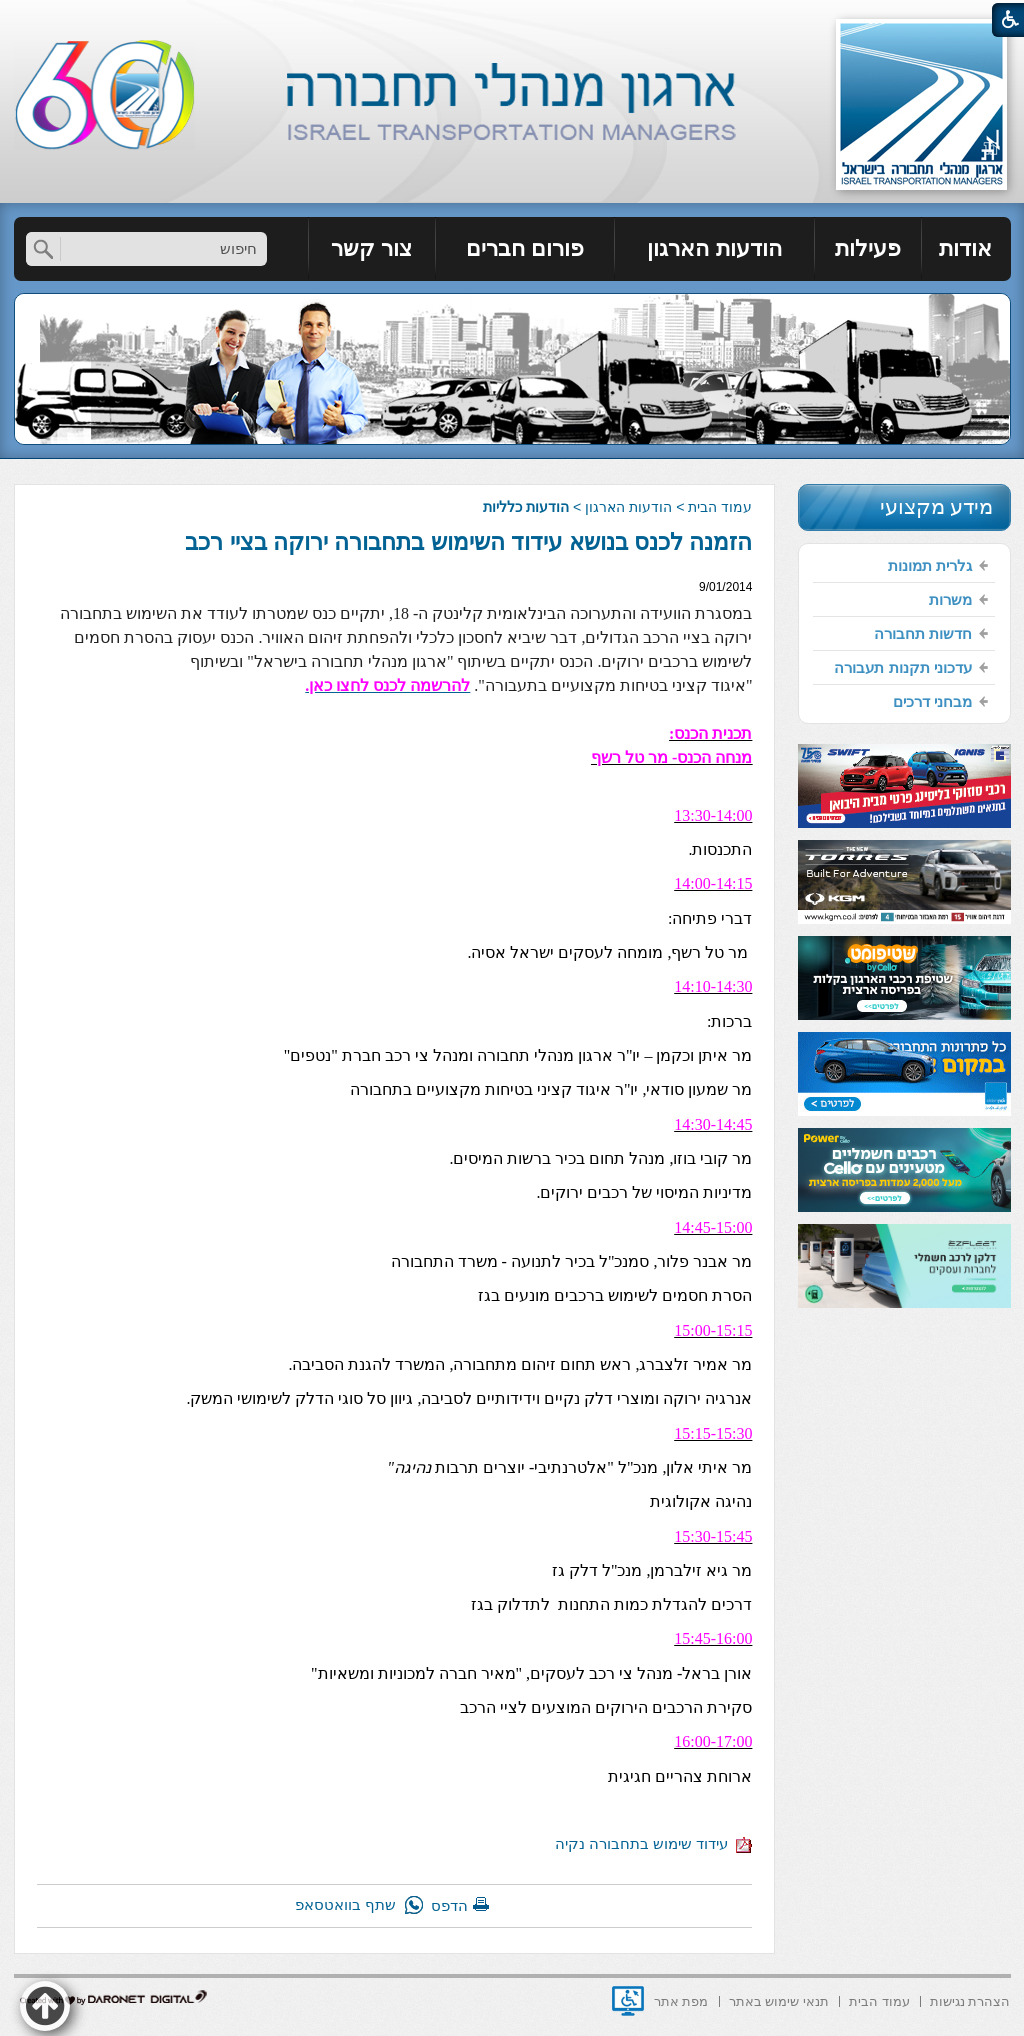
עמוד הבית (720, 507)
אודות (965, 248)
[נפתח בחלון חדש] (628, 2001)
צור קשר (371, 248)
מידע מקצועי (937, 506)
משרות (950, 599)
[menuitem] (966, 249)
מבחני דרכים (932, 701)
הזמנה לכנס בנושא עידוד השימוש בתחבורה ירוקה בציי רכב (468, 542)
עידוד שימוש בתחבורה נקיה (654, 1843)
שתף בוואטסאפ (345, 1904)
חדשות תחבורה (923, 633)
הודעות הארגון (714, 248)
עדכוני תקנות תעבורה (902, 667)
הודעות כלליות (526, 507)
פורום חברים (525, 248)
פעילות (868, 248)
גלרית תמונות (930, 565)
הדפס (449, 1905)
